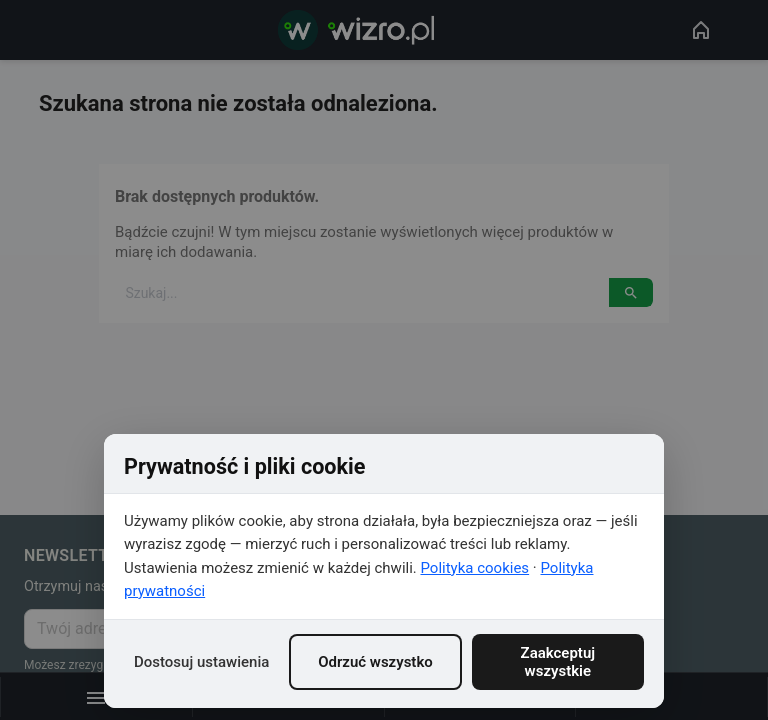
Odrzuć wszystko (375, 662)
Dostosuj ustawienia (201, 662)
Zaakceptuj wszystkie (558, 662)
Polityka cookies (475, 568)
